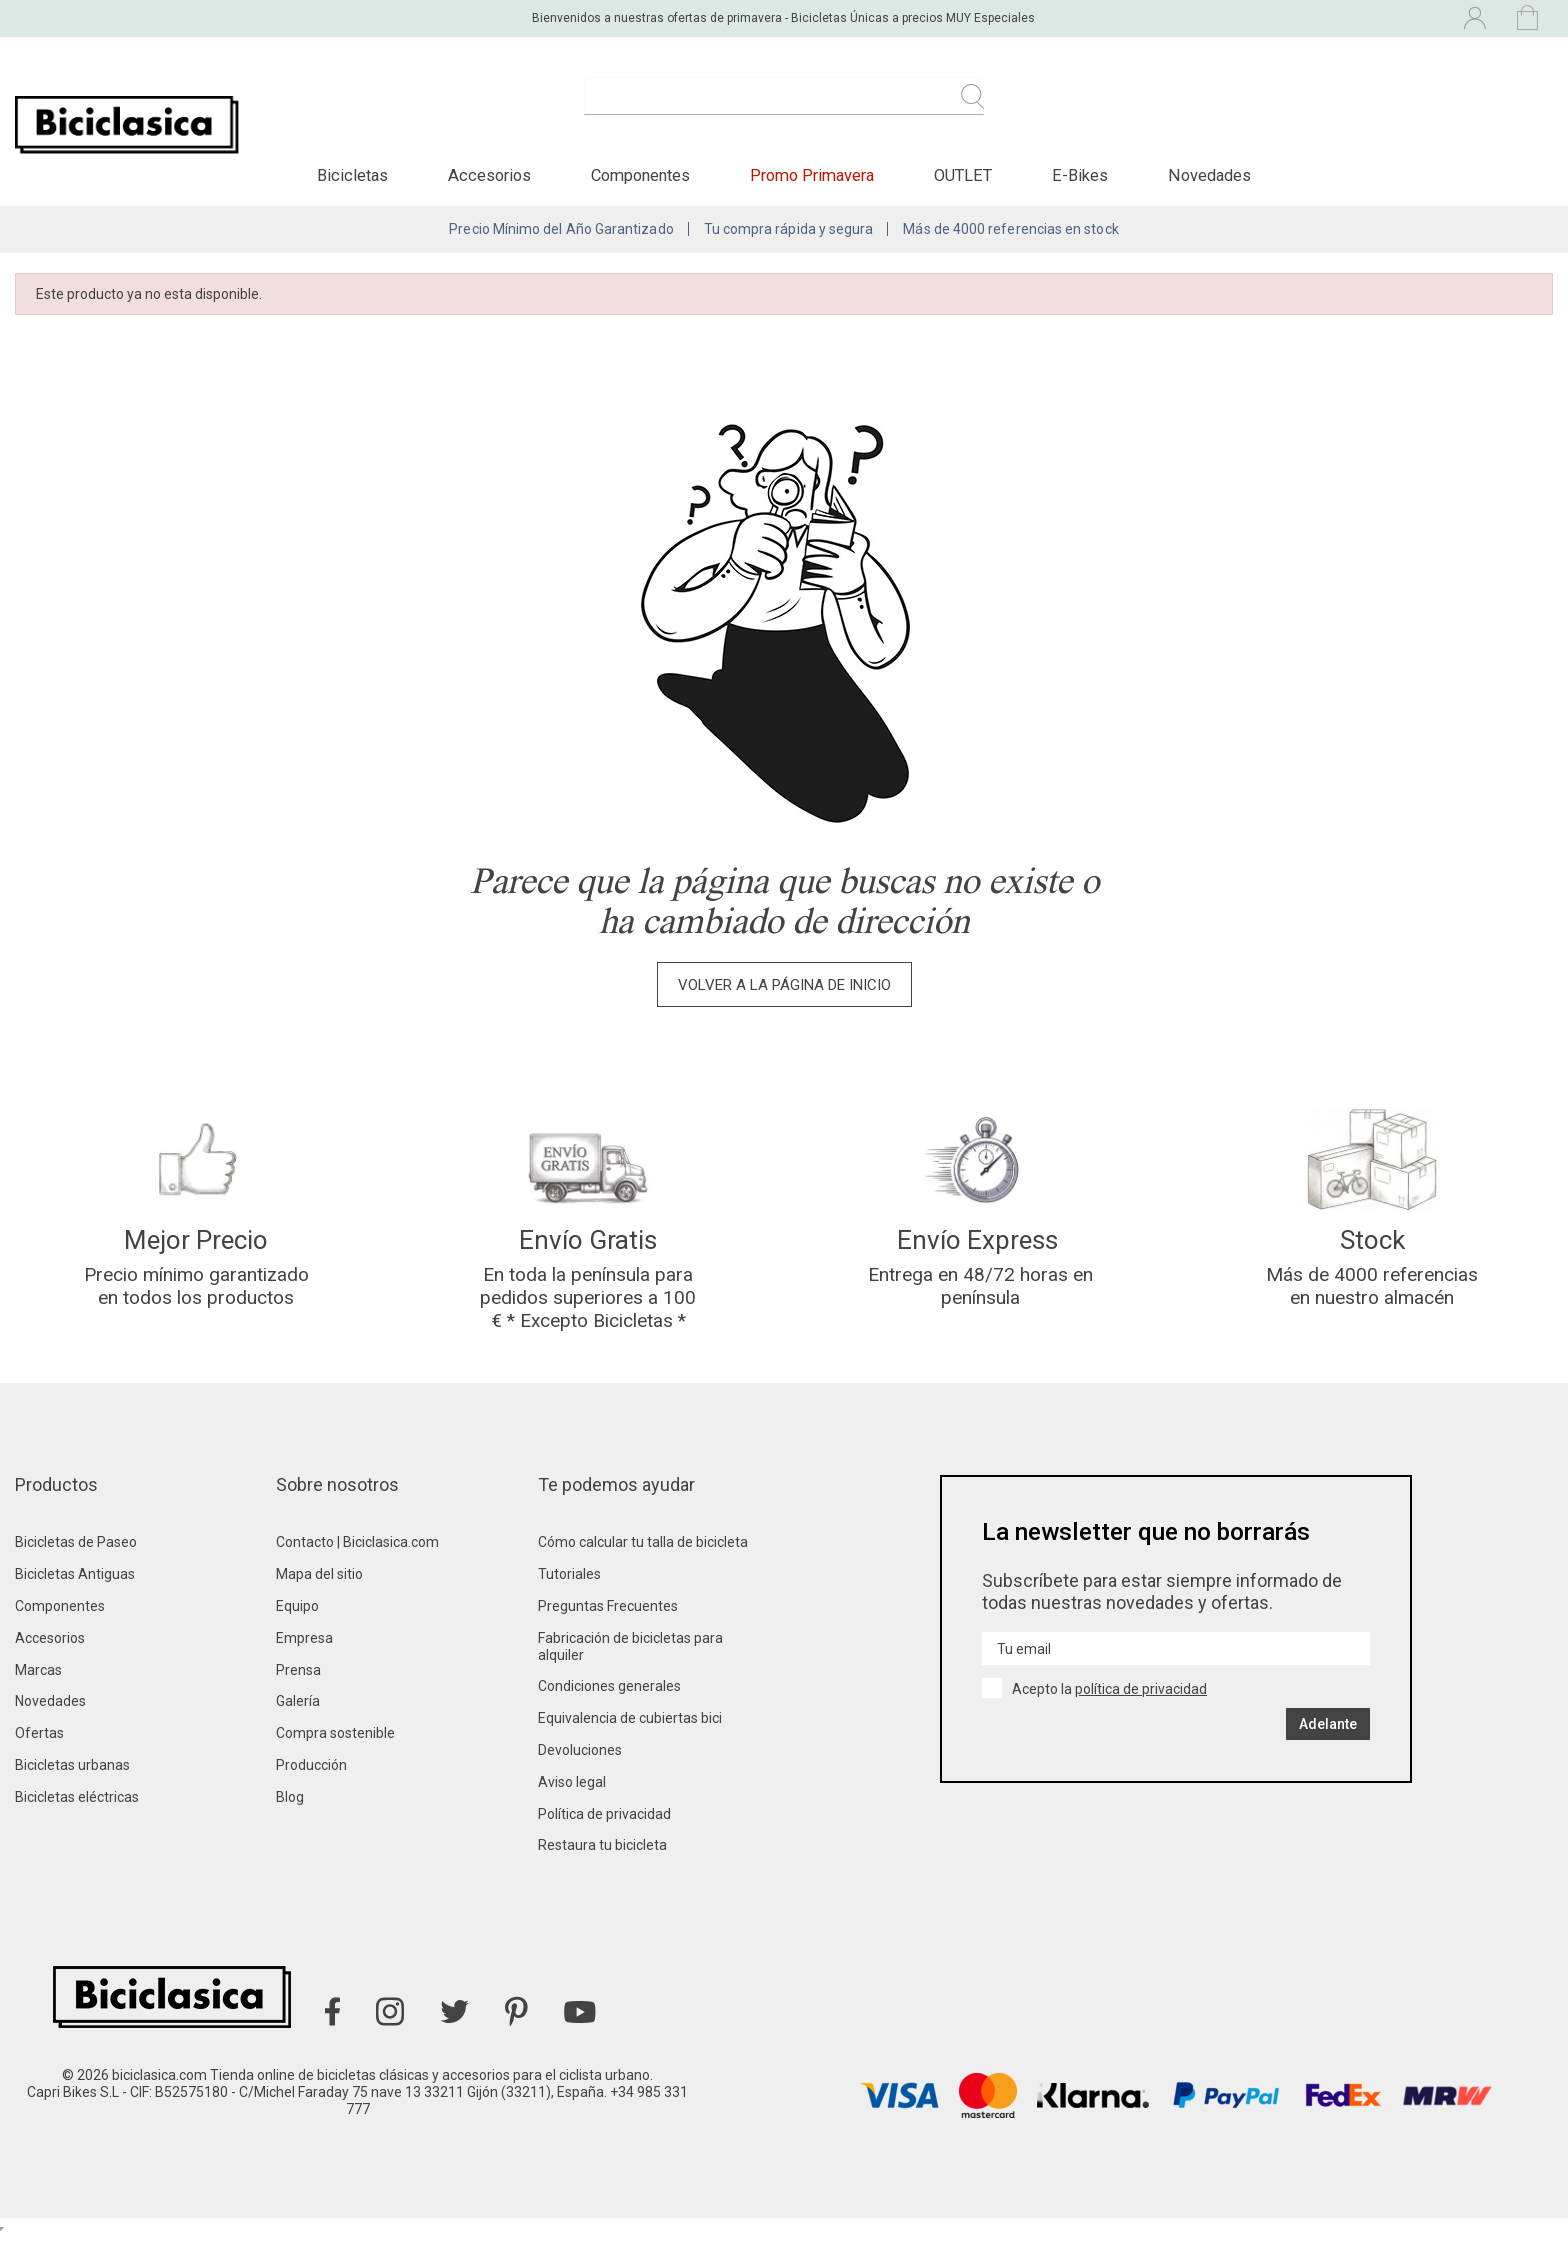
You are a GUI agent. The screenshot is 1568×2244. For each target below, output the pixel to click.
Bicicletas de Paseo (76, 1552)
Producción (311, 1774)
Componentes (60, 1615)
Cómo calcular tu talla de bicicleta (643, 1552)
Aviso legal (572, 1791)
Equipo (297, 1615)
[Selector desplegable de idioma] (1300, 18)
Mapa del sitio (319, 1584)
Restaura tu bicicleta (602, 1855)
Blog (290, 1806)
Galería (298, 1711)
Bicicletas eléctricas (77, 1806)
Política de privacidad (604, 1823)
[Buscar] (784, 108)
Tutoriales (569, 1584)
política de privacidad (1141, 1699)
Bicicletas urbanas (72, 1774)
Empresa (304, 1647)
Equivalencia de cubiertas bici (630, 1728)
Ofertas (39, 1743)
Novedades (50, 1711)
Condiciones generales (609, 1696)
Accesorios (50, 1647)
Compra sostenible (335, 1743)
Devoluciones (580, 1759)
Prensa (298, 1679)
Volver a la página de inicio (784, 991)
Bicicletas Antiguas (75, 1584)
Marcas (38, 1679)
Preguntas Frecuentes (608, 1615)
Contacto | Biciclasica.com (357, 1552)
